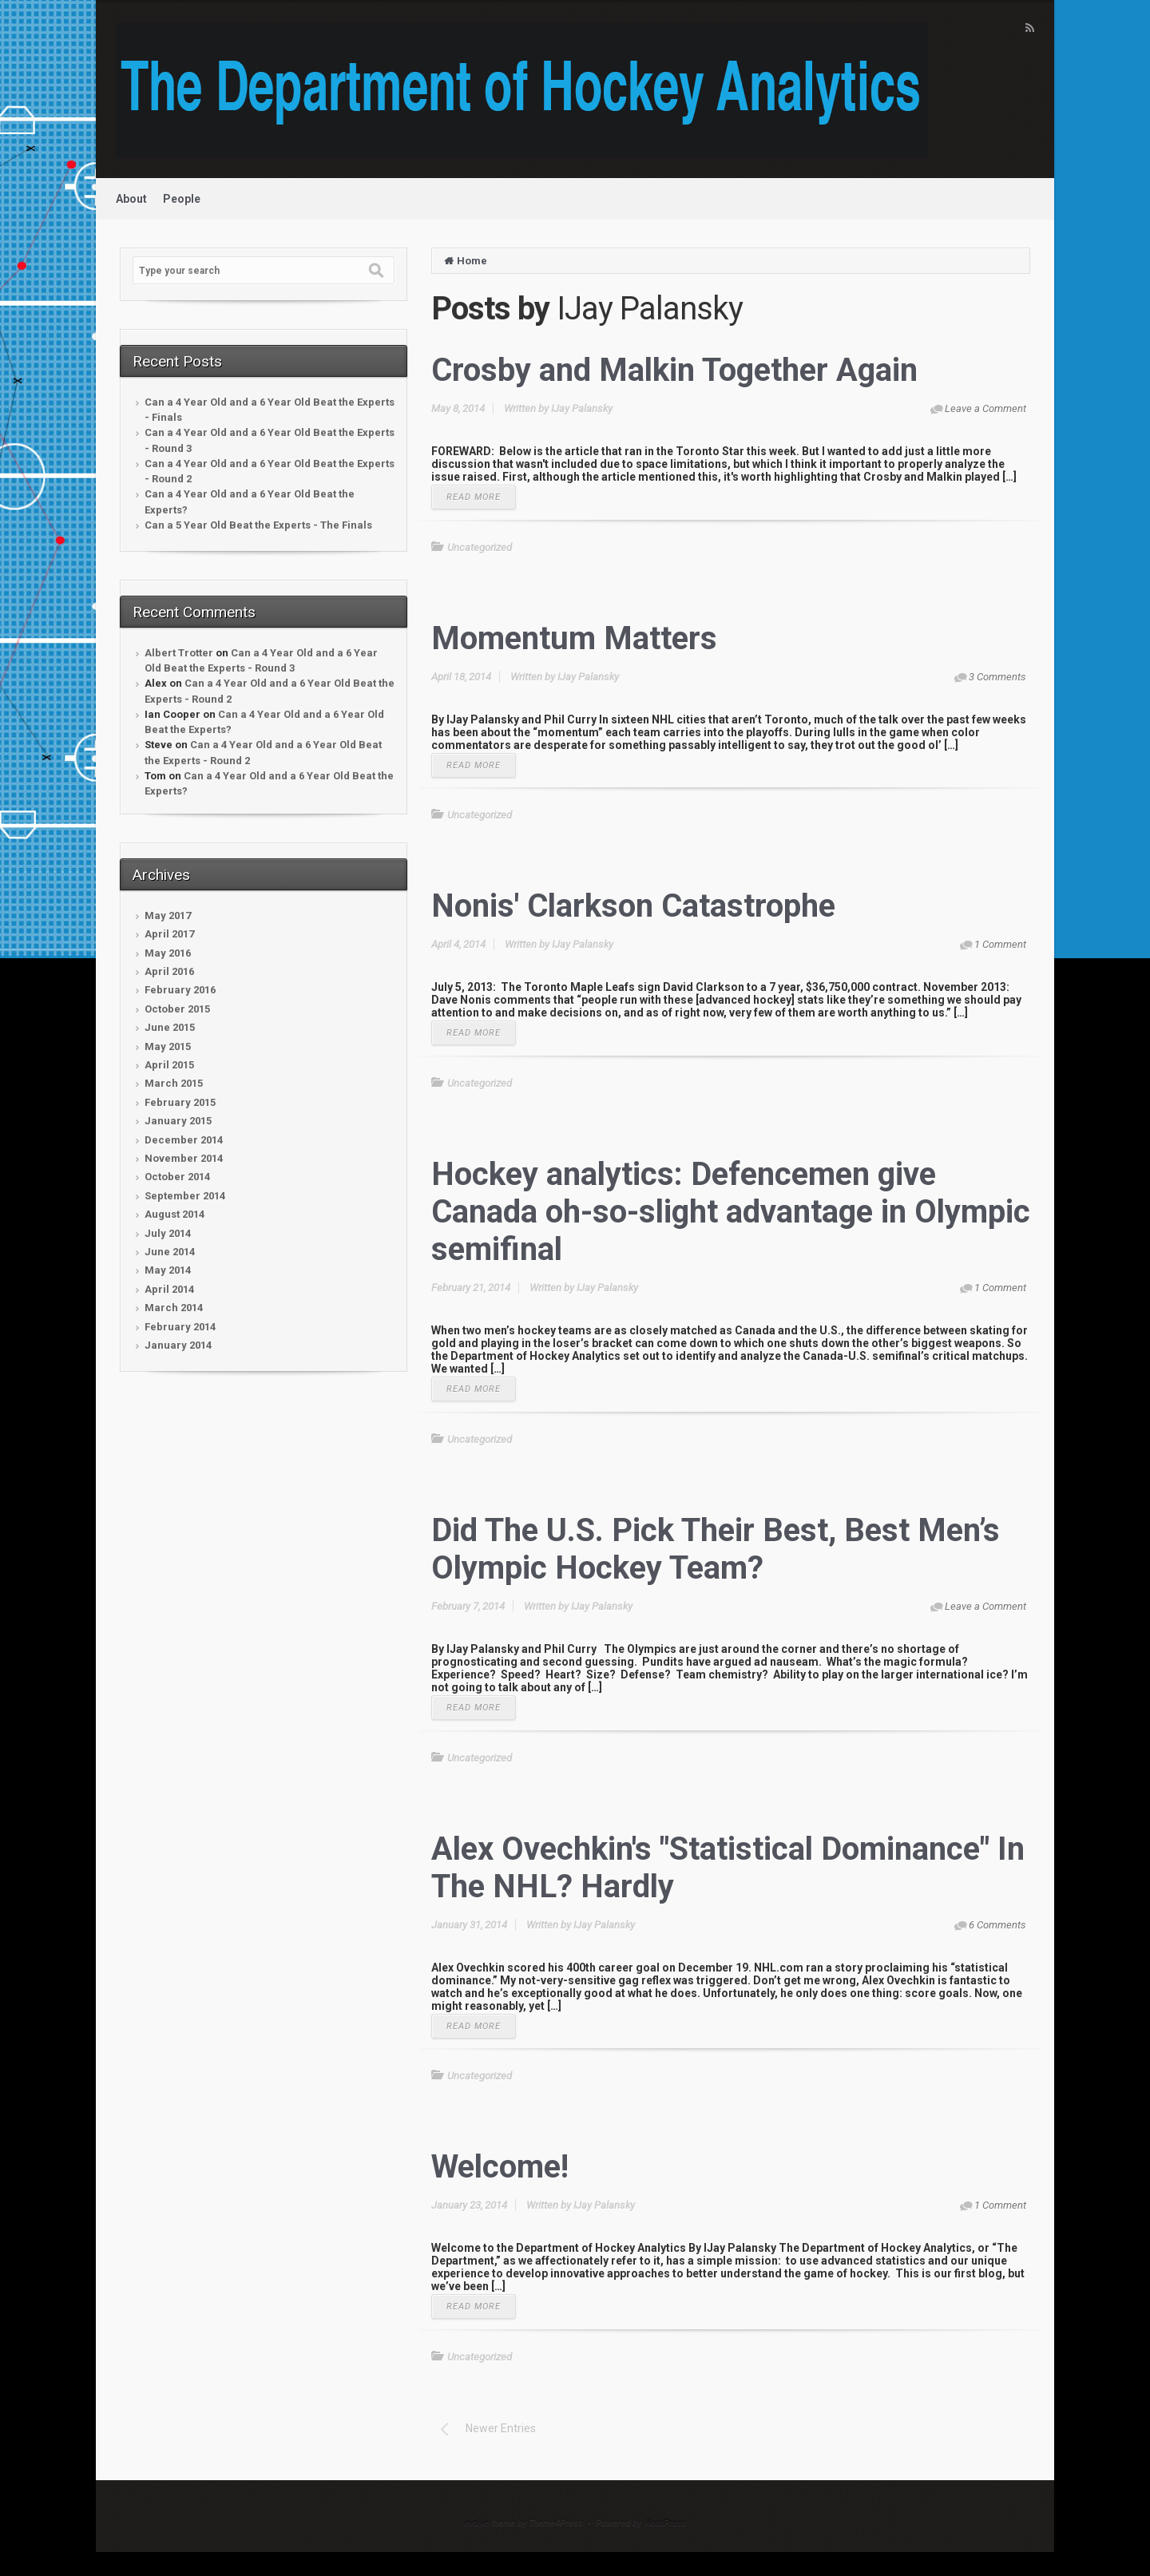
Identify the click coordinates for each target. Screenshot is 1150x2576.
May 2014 (168, 1270)
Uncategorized (479, 547)
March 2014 (174, 1308)
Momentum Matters (574, 638)
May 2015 (168, 1046)
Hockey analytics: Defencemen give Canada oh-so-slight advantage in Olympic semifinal (730, 1211)
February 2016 (180, 990)
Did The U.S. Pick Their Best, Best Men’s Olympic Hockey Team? (715, 1549)
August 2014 (174, 1214)
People (181, 198)
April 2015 (169, 1065)
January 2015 (178, 1121)
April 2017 (169, 934)
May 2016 (168, 953)
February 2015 (180, 1102)
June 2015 (170, 1027)
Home (472, 261)
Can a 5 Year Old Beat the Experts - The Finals (258, 525)
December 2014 (184, 1140)
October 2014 (177, 1177)
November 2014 (184, 1158)
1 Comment (1000, 944)
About (131, 198)
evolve (476, 2523)
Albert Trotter (179, 653)
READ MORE (473, 497)
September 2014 (185, 1196)
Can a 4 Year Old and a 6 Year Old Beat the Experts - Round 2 (270, 471)
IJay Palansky (582, 408)
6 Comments (997, 1925)
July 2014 (168, 1233)
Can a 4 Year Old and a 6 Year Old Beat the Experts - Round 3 (270, 440)
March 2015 (174, 1083)
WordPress (665, 2523)
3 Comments (997, 677)
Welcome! (500, 2167)
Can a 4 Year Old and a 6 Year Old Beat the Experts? (250, 501)
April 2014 (169, 1289)
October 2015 (177, 1009)
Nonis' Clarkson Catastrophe (633, 906)
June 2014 (170, 1252)
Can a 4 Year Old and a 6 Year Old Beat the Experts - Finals (270, 409)
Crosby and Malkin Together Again (674, 370)
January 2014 (178, 1345)
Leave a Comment (985, 408)
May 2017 (168, 915)
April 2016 (169, 971)
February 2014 (180, 1327)
